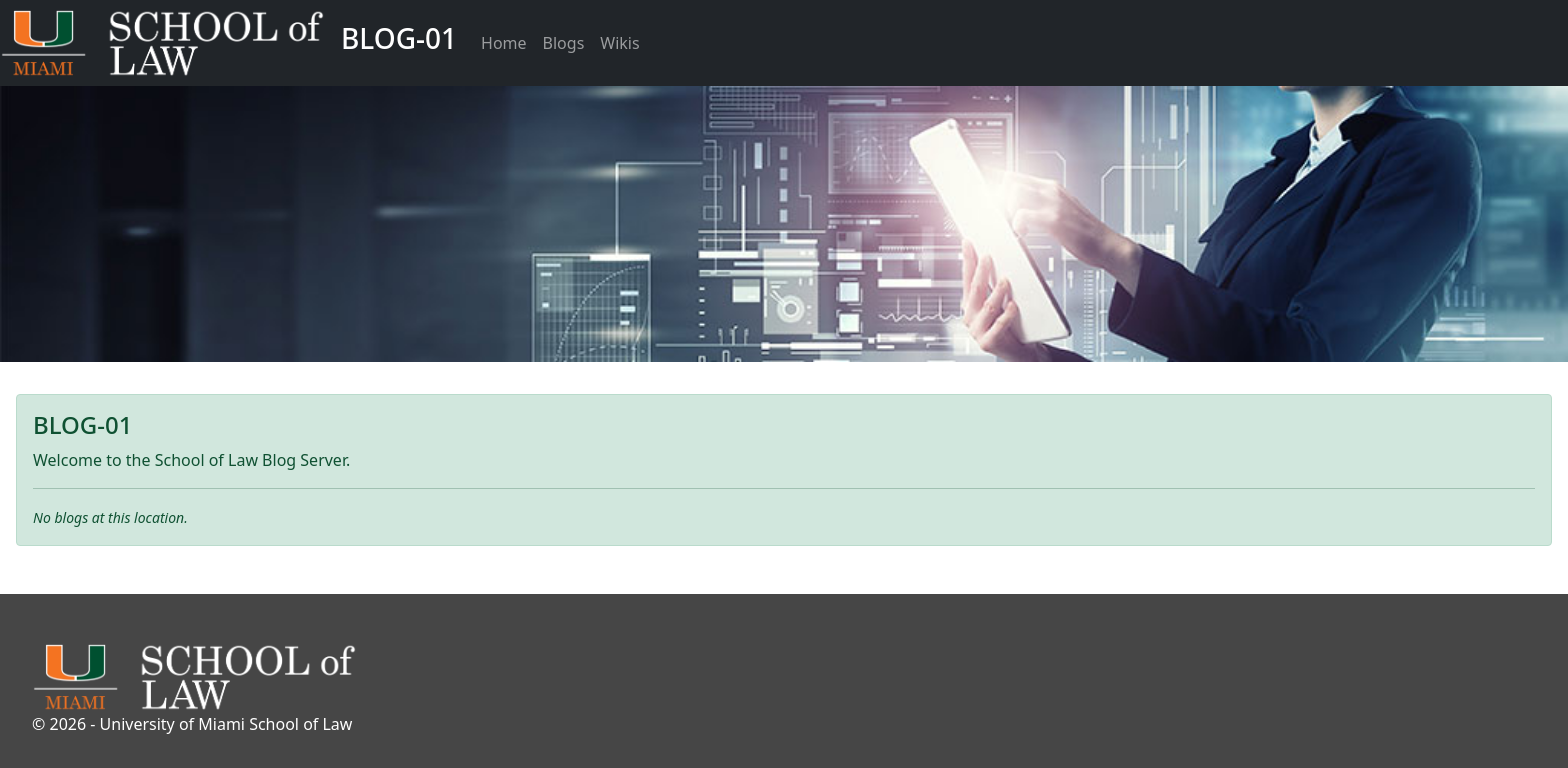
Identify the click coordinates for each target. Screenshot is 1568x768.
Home (504, 43)
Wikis (619, 43)
